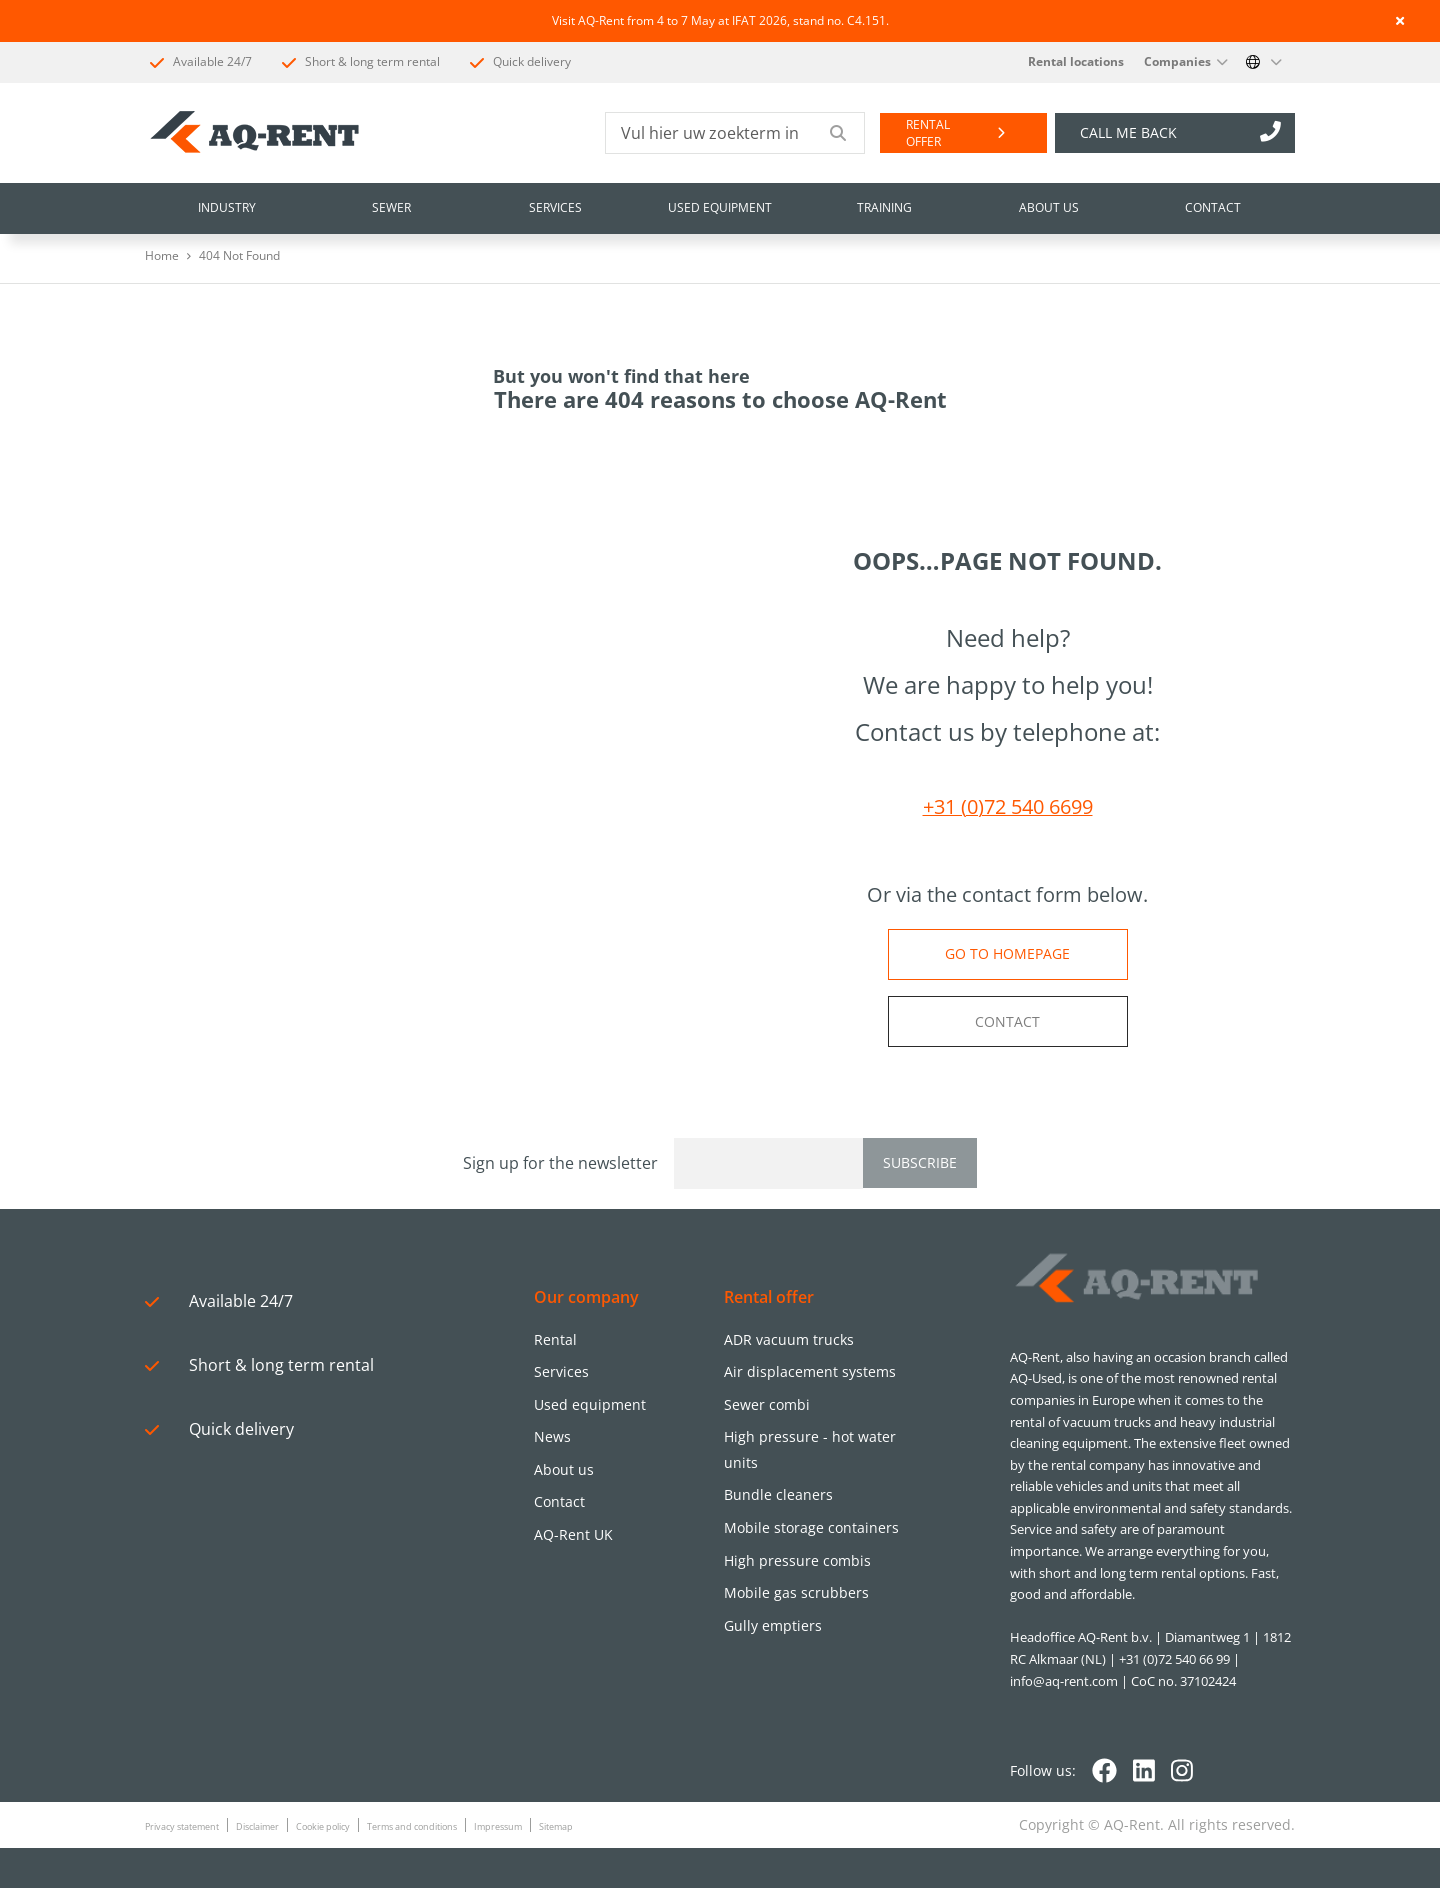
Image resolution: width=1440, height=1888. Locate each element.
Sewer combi (767, 1404)
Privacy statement (182, 1826)
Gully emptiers (773, 1625)
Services (561, 1371)
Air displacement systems (810, 1371)
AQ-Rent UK (573, 1534)
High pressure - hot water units (810, 1449)
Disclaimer (257, 1826)
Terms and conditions (412, 1826)
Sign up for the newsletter (560, 1163)
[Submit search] (838, 133)
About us (564, 1469)
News (552, 1436)
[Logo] (1135, 1279)
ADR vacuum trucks (789, 1339)
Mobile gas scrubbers (796, 1592)
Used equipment (590, 1404)
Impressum (498, 1826)
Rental (555, 1339)
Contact (559, 1501)
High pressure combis (797, 1560)
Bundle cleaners (778, 1494)
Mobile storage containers (811, 1527)
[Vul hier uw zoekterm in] (709, 133)
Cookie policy (323, 1826)
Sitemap (556, 1826)
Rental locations (1076, 61)
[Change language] (1264, 62)
